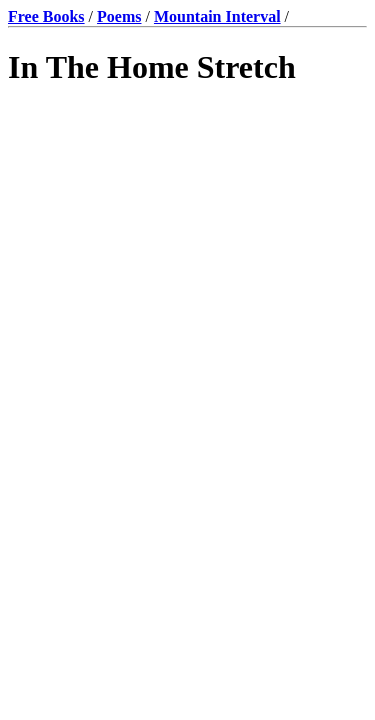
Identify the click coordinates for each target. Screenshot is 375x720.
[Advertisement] (187, 313)
